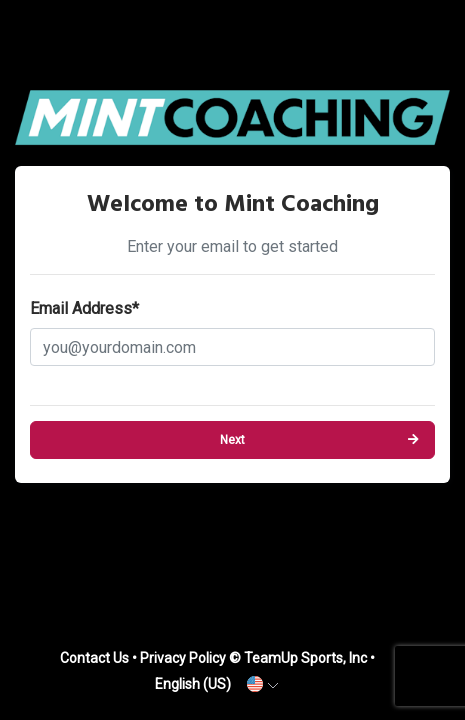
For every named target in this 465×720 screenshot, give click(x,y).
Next (232, 440)
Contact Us (94, 658)
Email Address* (84, 308)
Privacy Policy (183, 658)
